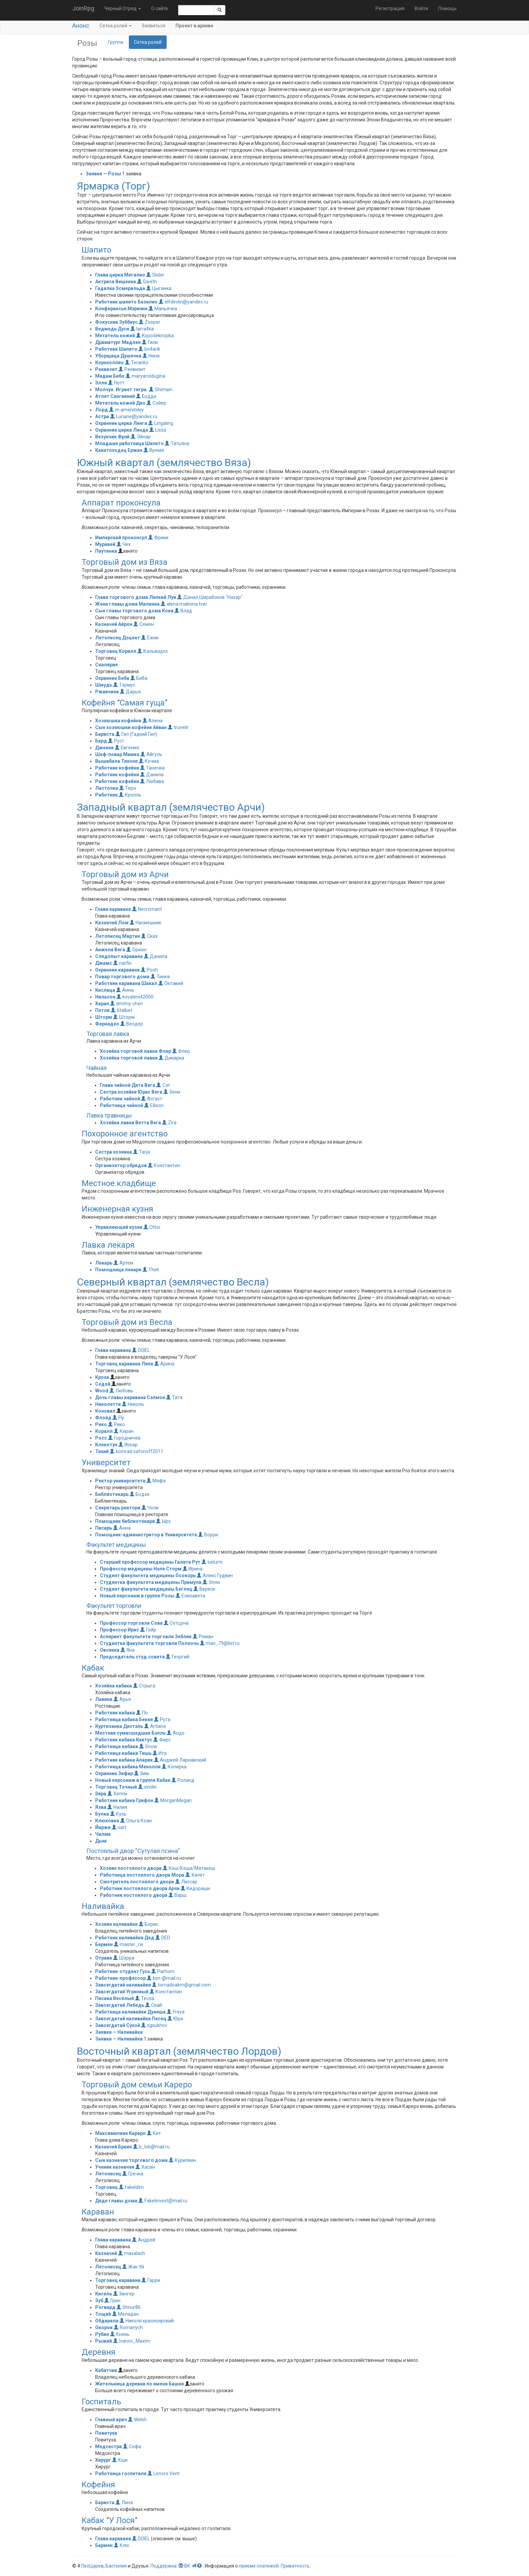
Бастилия (116, 2566)
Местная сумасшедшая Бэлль (130, 1733)
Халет (195, 1875)
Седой (102, 1384)
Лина (124, 2502)
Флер (181, 1051)
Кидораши (195, 1888)
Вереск (204, 1589)
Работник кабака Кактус (123, 1739)
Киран (124, 1431)
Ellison (154, 1105)
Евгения (127, 747)
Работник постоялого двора (133, 1895)
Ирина (192, 1568)
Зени (171, 1092)
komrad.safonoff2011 (136, 1451)
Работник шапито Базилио (126, 302)
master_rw (128, 1944)
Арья (122, 1699)
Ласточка (106, 788)
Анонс (80, 25)
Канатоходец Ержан (118, 450)
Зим (141, 1773)
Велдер (131, 1023)
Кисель (103, 2293)
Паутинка (106, 551)
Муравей (105, 544)
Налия (117, 1807)
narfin (122, 963)
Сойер (156, 403)
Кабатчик (106, 2370)
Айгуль (151, 754)
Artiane (155, 1726)
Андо (176, 1733)
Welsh (137, 2419)
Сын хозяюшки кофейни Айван (131, 727)
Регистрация (390, 8)
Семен (143, 624)
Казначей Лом (112, 922)
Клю (121, 2545)
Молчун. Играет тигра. (121, 389)
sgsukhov (154, 2025)
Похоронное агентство (125, 1133)
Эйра (100, 1793)
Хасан (145, 2167)
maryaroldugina (145, 376)
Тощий (103, 2314)
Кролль (130, 795)
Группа (115, 42)
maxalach (131, 2253)
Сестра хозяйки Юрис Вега (131, 1092)
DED (162, 1937)
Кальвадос (152, 651)
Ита (159, 1753)
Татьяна (177, 443)
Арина (164, 1363)
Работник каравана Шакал (126, 983)
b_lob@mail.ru (151, 2146)
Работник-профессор (120, 1978)
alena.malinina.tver (184, 604)
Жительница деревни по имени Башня (139, 2383)
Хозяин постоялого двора (131, 1868)
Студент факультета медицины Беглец (146, 1589)
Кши (120, 2460)
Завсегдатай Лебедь (119, 2005)
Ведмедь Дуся (112, 328)
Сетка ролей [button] (116, 25)
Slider (155, 275)
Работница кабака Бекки (124, 1719)
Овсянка (109, 1650)
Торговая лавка (107, 1033)
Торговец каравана (117, 2280)
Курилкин (182, 2160)
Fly (118, 1417)
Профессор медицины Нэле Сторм (141, 1568)
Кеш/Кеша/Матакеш (189, 1868)
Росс (101, 1438)
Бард (101, 741)
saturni (211, 1562)
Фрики (158, 537)
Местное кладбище (119, 1183)
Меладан (125, 2314)
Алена (152, 720)
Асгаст (151, 1098)
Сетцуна (176, 1623)
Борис (148, 1924)
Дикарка (171, 1058)
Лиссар (186, 1881)
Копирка (174, 1766)
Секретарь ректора (117, 1507)
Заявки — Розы (103, 173)
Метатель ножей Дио (120, 403)
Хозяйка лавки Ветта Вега (130, 1122)
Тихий (102, 1451)
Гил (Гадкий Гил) (136, 734)
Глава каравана (113, 909)
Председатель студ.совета (132, 1656)
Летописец (108, 2173)
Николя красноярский (146, 2320)
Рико (101, 1424)
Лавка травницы (109, 1115)
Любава (152, 781)
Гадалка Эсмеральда (120, 288)
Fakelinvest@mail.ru (162, 2200)
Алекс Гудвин (215, 1575)
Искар (128, 1444)
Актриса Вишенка (115, 281)
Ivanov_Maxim (131, 2341)
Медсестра (108, 2446)
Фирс (162, 1739)
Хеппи (117, 1793)
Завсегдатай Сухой (117, 2025)
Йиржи (103, 1827)
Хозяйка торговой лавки (129, 1058)
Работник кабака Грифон (124, 1800)
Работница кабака (116, 1746)
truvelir (178, 727)
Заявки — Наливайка (119, 2032)
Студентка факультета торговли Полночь (149, 1643)
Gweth (147, 281)
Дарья (130, 691)
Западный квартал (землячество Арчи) (171, 807)
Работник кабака (115, 1712)
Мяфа (156, 1480)
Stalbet (121, 1010)
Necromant (147, 909)
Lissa (157, 430)
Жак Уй (133, 2266)
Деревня (98, 2352)
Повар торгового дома (122, 976)
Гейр (148, 1629)
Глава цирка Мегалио (120, 275)
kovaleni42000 (135, 997)
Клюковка (107, 1820)
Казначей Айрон (113, 624)
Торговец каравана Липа (124, 1363)
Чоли (150, 1507)
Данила (152, 774)
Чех (123, 544)
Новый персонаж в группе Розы (137, 1595)
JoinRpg (83, 8)
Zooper (149, 322)
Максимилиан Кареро (120, 2133)
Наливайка (103, 1906)
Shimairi (160, 389)
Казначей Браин (113, 2146)
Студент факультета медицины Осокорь (148, 1575)
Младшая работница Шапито (129, 443)
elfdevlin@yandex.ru (183, 302)
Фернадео (107, 1023)
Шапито (96, 250)
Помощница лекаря (118, 1269)
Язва (100, 1807)
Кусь (118, 1814)
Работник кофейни (117, 768)
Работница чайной (121, 1105)
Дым (101, 1841)
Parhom (162, 1971)
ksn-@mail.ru (164, 1978)
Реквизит (106, 369)
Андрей (143, 2239)
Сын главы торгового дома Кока (134, 610)
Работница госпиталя (120, 2473)
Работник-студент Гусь (122, 1971)
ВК (187, 2566)
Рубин (102, 2334)
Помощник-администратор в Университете (146, 1534)
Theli (150, 1269)
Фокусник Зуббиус (116, 322)
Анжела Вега (110, 949)
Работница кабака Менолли (128, 1766)
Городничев (124, 1438)
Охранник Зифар (114, 1773)
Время (153, 450)
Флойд (103, 1417)
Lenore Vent (163, 2473)
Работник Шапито (116, 349)
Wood (101, 1390)
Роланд (182, 1780)
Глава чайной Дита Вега (127, 1085)
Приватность (295, 2566)
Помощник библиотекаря (125, 1521)
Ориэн (136, 949)
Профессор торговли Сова (131, 1623)
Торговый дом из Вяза (124, 562)
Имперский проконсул (121, 537)
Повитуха (106, 2433)
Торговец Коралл (115, 651)
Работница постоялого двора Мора (142, 1875)
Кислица (105, 990)
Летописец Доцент (117, 637)
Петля (102, 1010)
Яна (127, 1650)
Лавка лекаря (108, 1245)
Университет (106, 1462)
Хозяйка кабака (113, 1685)
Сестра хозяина (113, 1152)
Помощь (447, 8)
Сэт (163, 1085)
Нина (151, 355)
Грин (112, 2300)
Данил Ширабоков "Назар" (210, 597)
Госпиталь (101, 2401)
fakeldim (131, 2187)
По (142, 1712)
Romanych (128, 2327)
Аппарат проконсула (121, 503)
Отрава (103, 1958)
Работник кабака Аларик (124, 1760)
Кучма (149, 761)
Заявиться (153, 25)
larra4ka (142, 328)
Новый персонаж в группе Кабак (132, 1780)
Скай (153, 2005)
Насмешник (145, 922)
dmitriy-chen (126, 1003)
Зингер (124, 2293)
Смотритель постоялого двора (137, 1881)
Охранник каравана (117, 970)
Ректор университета (120, 1480)
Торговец (106, 2187)
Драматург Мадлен (118, 342)
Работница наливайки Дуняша (130, 2012)
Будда (146, 396)
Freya (176, 2012)
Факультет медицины (116, 1544)
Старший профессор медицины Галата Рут (150, 1562)
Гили (150, 342)
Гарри (150, 2280)
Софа (132, 2446)
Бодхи (139, 1494)
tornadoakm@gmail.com (181, 1985)
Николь (133, 1404)
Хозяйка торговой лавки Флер (135, 1051)
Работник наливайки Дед (124, 1937)
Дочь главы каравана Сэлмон (130, 1397)
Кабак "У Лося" (109, 2520)
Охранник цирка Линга (121, 423)
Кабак (93, 1668)
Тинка (160, 976)
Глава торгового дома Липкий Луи (135, 597)
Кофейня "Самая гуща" (124, 702)
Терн (127, 788)
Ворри (208, 1534)
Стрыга (144, 1685)
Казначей (106, 2253)
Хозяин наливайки (116, 1924)
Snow (148, 1746)
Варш (177, 1895)
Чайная (96, 1067)
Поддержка (163, 2566)
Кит (154, 2133)
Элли (101, 382)
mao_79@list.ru (220, 1643)
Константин (164, 1165)
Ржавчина (107, 691)
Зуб (99, 2300)
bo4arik (149, 349)
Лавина (103, 1699)
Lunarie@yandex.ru (133, 416)
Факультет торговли (113, 1605)
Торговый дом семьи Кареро (137, 2084)
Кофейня (98, 2484)
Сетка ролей (148, 42)
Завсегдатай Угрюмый (121, 1991)
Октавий (170, 983)
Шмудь (103, 685)
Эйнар (141, 436)
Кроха (102, 1377)
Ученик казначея (114, 2167)
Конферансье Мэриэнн (121, 308)
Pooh (149, 970)
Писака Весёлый (114, 1998)
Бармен (104, 1944)
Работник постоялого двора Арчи (139, 1888)
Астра (102, 416)
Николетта (108, 1404)
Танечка (152, 768)
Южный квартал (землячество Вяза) (164, 462)
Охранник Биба (112, 678)
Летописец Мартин (117, 936)
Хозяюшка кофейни (118, 720)
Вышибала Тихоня (116, 761)
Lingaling (160, 423)
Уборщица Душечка (118, 355)
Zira (169, 1122)
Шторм (103, 1017)
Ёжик (150, 637)
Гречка (132, 2173)
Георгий (177, 1656)
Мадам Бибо (109, 376)
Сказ (149, 936)
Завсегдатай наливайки (123, 1985)
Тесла (144, 1998)
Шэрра (123, 1958)
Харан (102, 1003)
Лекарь (103, 1263)
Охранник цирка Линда (121, 430)
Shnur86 (128, 2307)
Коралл (104, 1431)
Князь (120, 2334)
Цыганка (158, 288)
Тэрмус (124, 685)
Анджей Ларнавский (180, 1760)
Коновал (105, 1411)
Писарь (103, 1528)
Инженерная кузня (117, 1209)
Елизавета (190, 1595)
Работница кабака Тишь (123, 1753)
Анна (125, 990)
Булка (102, 1814)
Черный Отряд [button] (122, 8)
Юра (175, 2018)
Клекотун (106, 1444)
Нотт (116, 382)
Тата (174, 1397)
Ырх (163, 1521)
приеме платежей (259, 2566)
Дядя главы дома (116, 2200)
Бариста (104, 734)
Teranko (136, 362)
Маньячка (162, 308)
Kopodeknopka (155, 335)
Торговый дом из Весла (127, 1322)
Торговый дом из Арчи (125, 874)
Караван (98, 2212)
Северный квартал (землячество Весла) (173, 1282)
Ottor (152, 1227)
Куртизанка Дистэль (119, 1726)
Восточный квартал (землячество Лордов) (179, 2051)
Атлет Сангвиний (115, 396)
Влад (183, 610)
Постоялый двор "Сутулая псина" (133, 1850)
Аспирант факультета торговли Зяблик (146, 1636)
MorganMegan (173, 1800)
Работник (106, 795)
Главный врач (111, 2419)
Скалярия (106, 664)
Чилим (103, 1834)
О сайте (159, 8)
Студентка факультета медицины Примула (150, 1582)
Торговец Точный (116, 1787)
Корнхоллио (109, 362)
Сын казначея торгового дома (131, 2160)
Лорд (101, 409)
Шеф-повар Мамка (117, 754)
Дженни (104, 747)
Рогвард (105, 2307)
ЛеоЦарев (92, 2566)
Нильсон (105, 997)
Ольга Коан (136, 1820)
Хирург (103, 2460)
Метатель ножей (115, 335)
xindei (147, 1787)
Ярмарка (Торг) (113, 186)
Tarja (141, 1152)
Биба (138, 678)
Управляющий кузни (118, 1227)
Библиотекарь (112, 1494)
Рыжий (103, 2341)
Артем (123, 1263)
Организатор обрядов (121, 1165)
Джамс (103, 963)
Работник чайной (120, 1098)
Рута (162, 1719)
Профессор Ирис (119, 1629)
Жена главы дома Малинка (127, 604)
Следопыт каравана (119, 956)
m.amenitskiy (126, 409)
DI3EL (141, 1350)
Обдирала (106, 2320)
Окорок (104, 2327)
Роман (203, 1636)
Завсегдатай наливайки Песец (130, 2018)
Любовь (121, 1390)
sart (119, 1827)
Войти (421, 8)
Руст (116, 741)
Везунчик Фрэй (112, 436)
